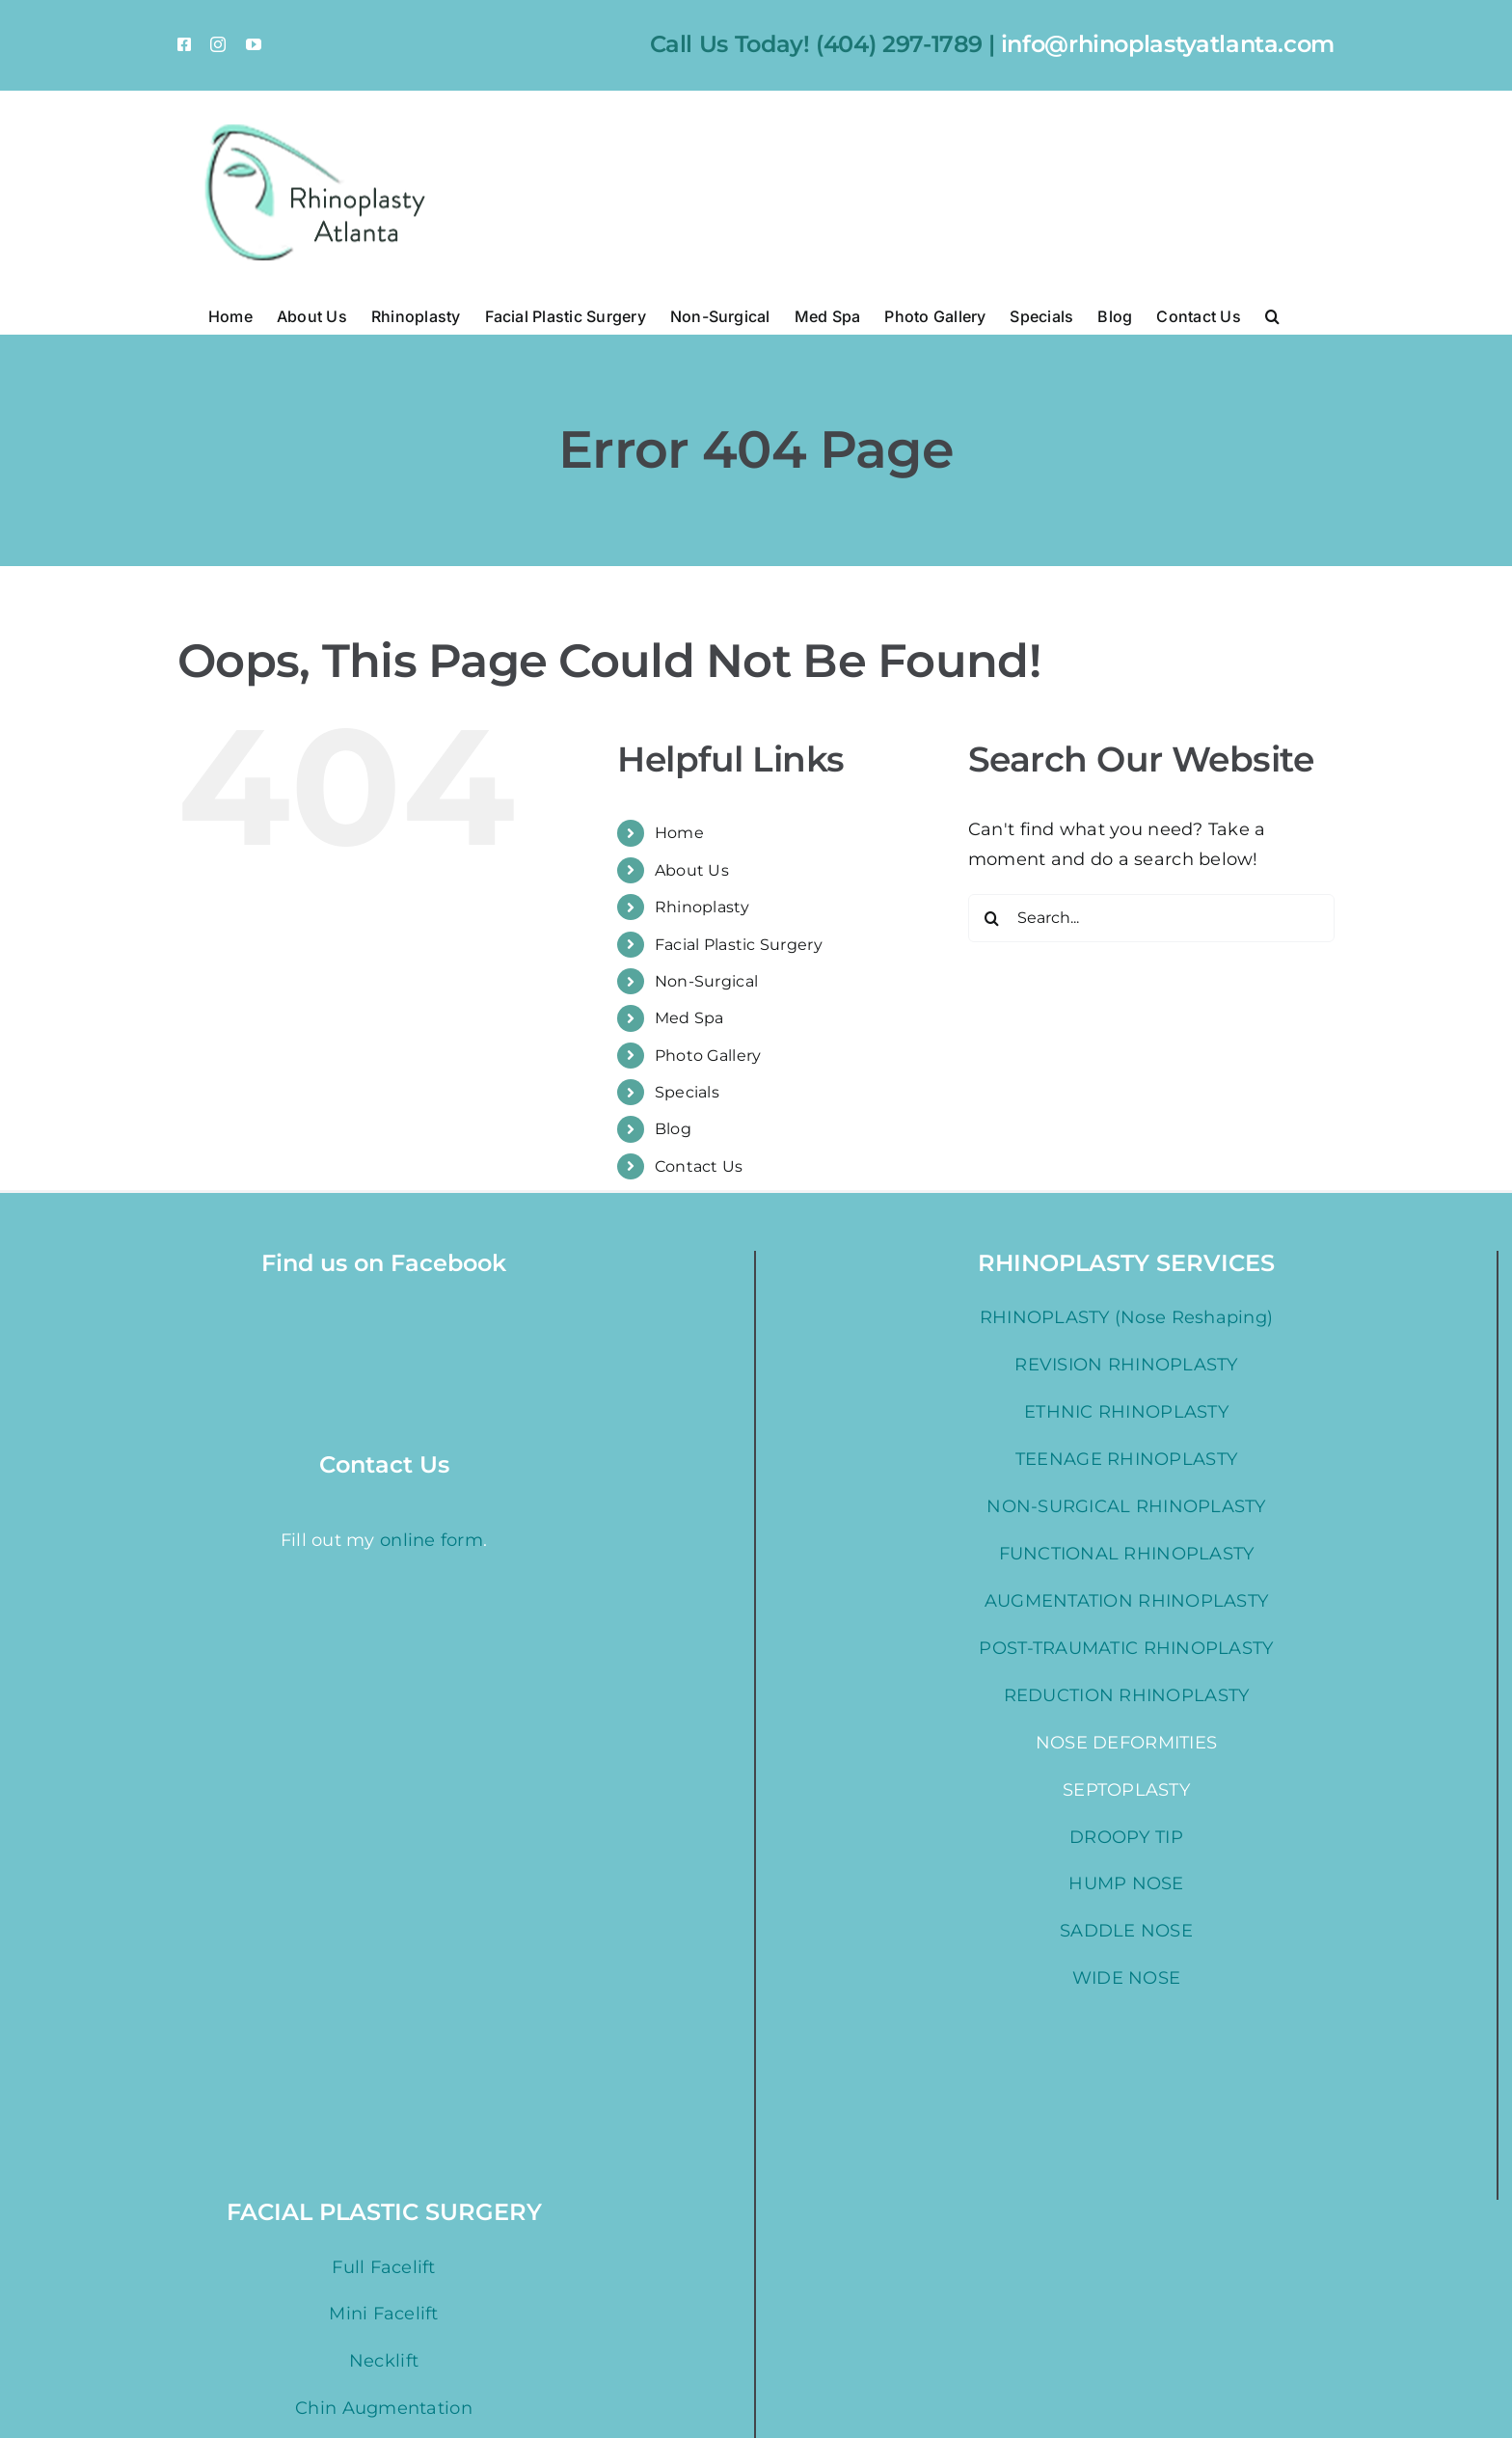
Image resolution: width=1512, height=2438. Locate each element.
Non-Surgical (706, 981)
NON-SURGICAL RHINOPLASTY (1125, 1506)
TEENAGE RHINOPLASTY (1126, 1459)
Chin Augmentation (383, 2408)
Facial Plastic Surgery (739, 944)
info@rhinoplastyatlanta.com (1168, 44)
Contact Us (699, 1166)
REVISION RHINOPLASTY (1125, 1364)
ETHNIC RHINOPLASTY (1126, 1411)
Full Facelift (384, 2267)
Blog (673, 1129)
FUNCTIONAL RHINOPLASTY (1127, 1553)
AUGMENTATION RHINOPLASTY (1126, 1601)
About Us (692, 870)
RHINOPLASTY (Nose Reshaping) (1127, 1317)
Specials (687, 1092)
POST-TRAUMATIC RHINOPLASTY (1126, 1648)
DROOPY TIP (1126, 1837)
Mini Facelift (384, 2313)
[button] (1272, 314)
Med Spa (689, 1018)
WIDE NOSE (1126, 1978)
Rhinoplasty (702, 907)
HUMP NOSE (1125, 1883)
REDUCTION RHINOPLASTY (1127, 1695)
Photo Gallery (708, 1055)
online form (431, 1468)
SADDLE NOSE (1126, 1930)
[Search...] (1151, 918)
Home (679, 833)
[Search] (992, 918)
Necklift (383, 2360)
